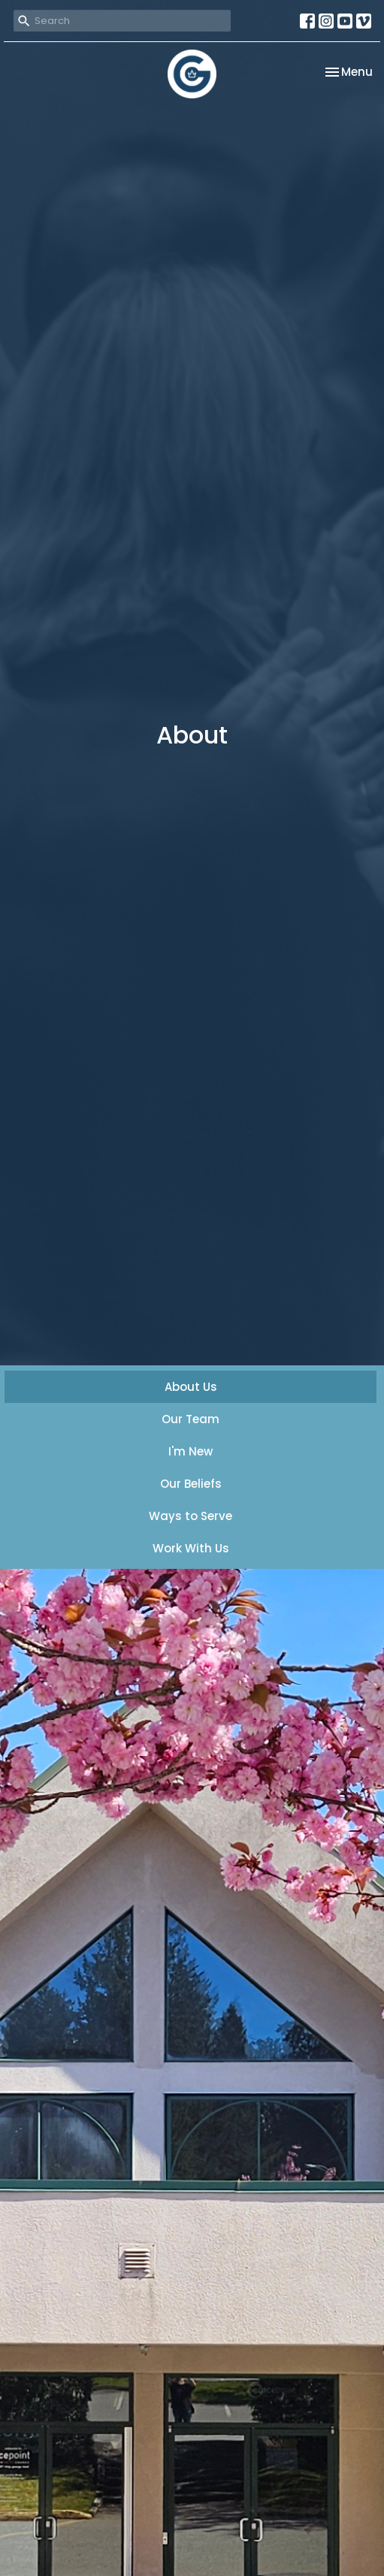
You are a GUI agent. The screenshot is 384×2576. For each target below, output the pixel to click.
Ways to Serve (190, 1516)
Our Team (190, 1419)
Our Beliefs (191, 1484)
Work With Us (191, 1548)
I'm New (190, 1451)
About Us (191, 1387)
